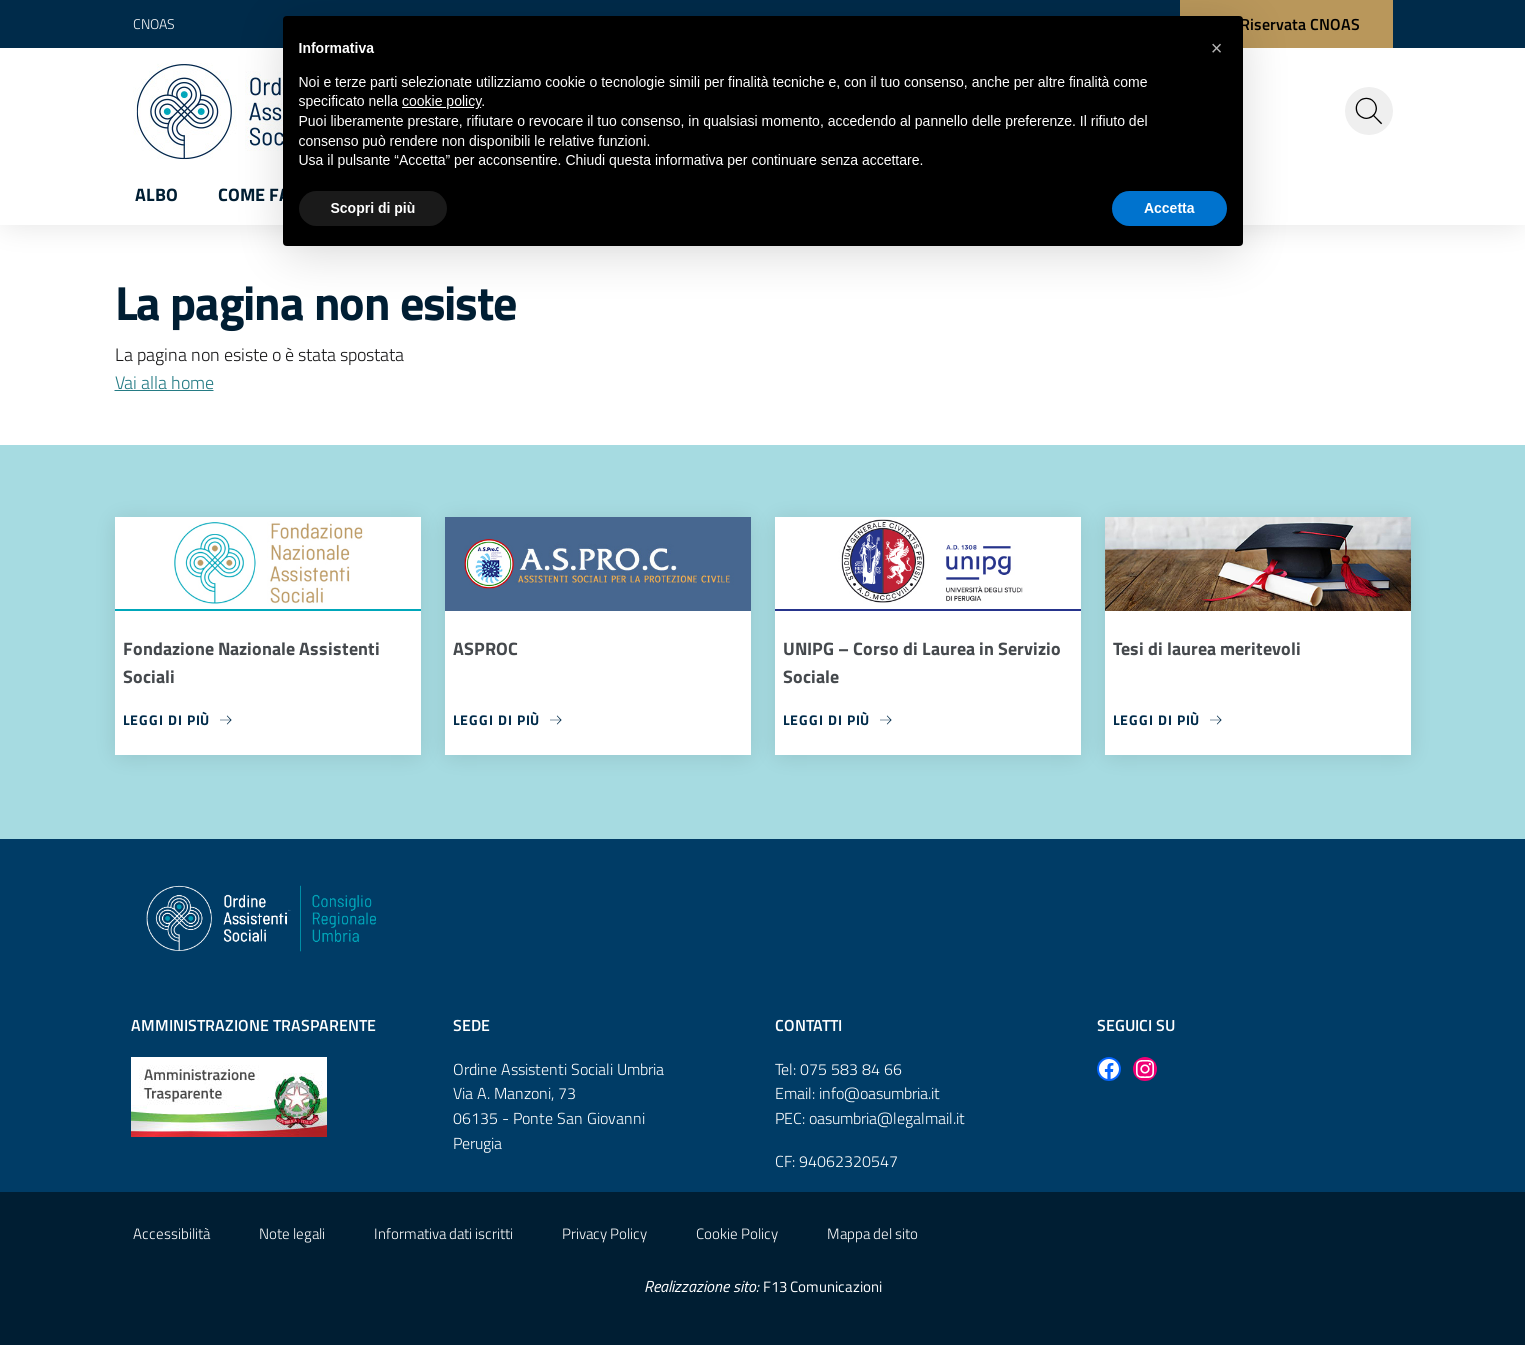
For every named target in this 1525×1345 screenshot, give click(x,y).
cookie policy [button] (441, 101)
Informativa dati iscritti (443, 1233)
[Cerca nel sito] (1369, 111)
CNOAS (154, 23)
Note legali (292, 1233)
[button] (1217, 48)
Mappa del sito (872, 1233)
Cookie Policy (737, 1233)
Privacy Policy (604, 1233)
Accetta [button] (1169, 208)
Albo (156, 194)
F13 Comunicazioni (822, 1286)
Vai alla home (164, 382)
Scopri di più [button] (373, 208)
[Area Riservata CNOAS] (1286, 24)
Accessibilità (171, 1233)
